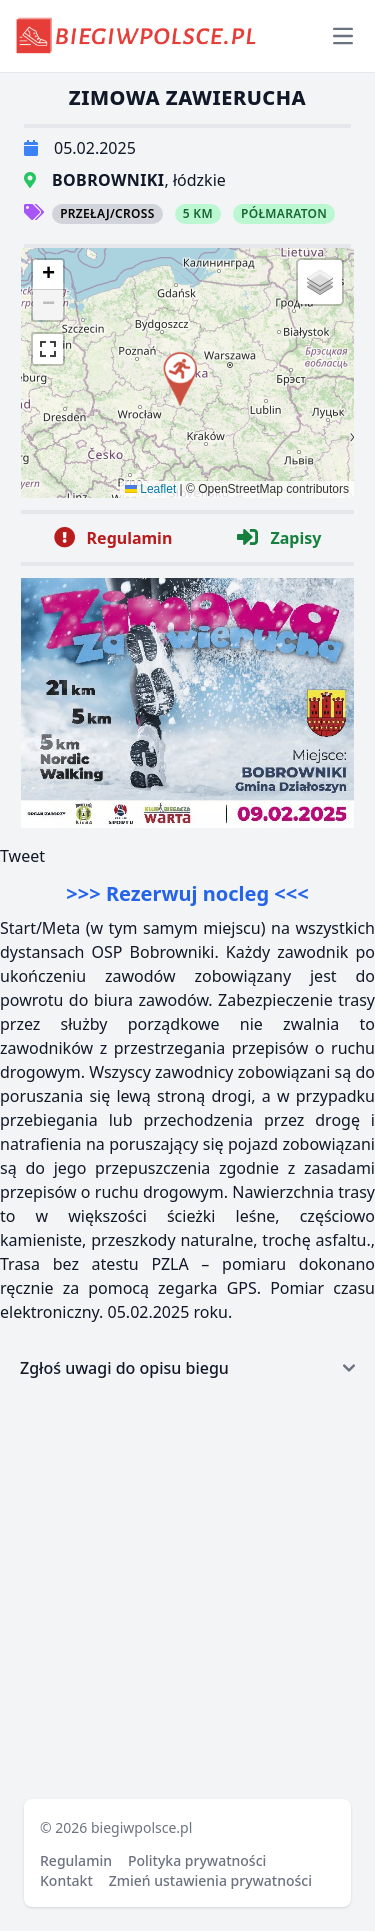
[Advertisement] (187, 1587)
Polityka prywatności (197, 1860)
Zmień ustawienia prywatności (210, 1880)
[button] (179, 375)
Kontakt (66, 1880)
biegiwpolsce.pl (141, 1827)
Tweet (22, 856)
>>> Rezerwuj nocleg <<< (187, 893)
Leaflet (150, 489)
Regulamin (76, 1860)
